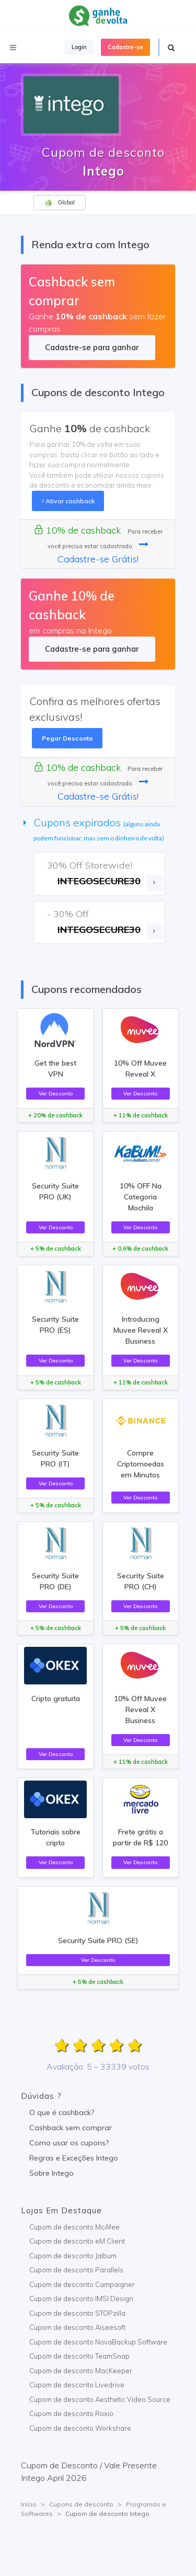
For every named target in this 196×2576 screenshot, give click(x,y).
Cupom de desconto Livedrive (76, 2385)
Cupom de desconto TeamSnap (79, 2356)
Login (79, 47)
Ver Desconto (56, 1093)
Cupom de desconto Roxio (71, 2413)
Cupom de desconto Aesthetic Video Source (99, 2399)
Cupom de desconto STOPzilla (77, 2313)
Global (59, 202)
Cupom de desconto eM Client (77, 2241)
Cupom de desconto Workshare (80, 2428)
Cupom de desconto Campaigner (82, 2284)
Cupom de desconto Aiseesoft (77, 2327)
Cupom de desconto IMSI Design (81, 2298)
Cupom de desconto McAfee (74, 2227)
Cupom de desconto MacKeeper (80, 2370)
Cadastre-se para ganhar (92, 347)
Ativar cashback (68, 501)
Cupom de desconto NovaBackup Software (98, 2342)
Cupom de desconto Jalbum (73, 2255)
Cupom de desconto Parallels (76, 2270)
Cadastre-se (125, 47)
